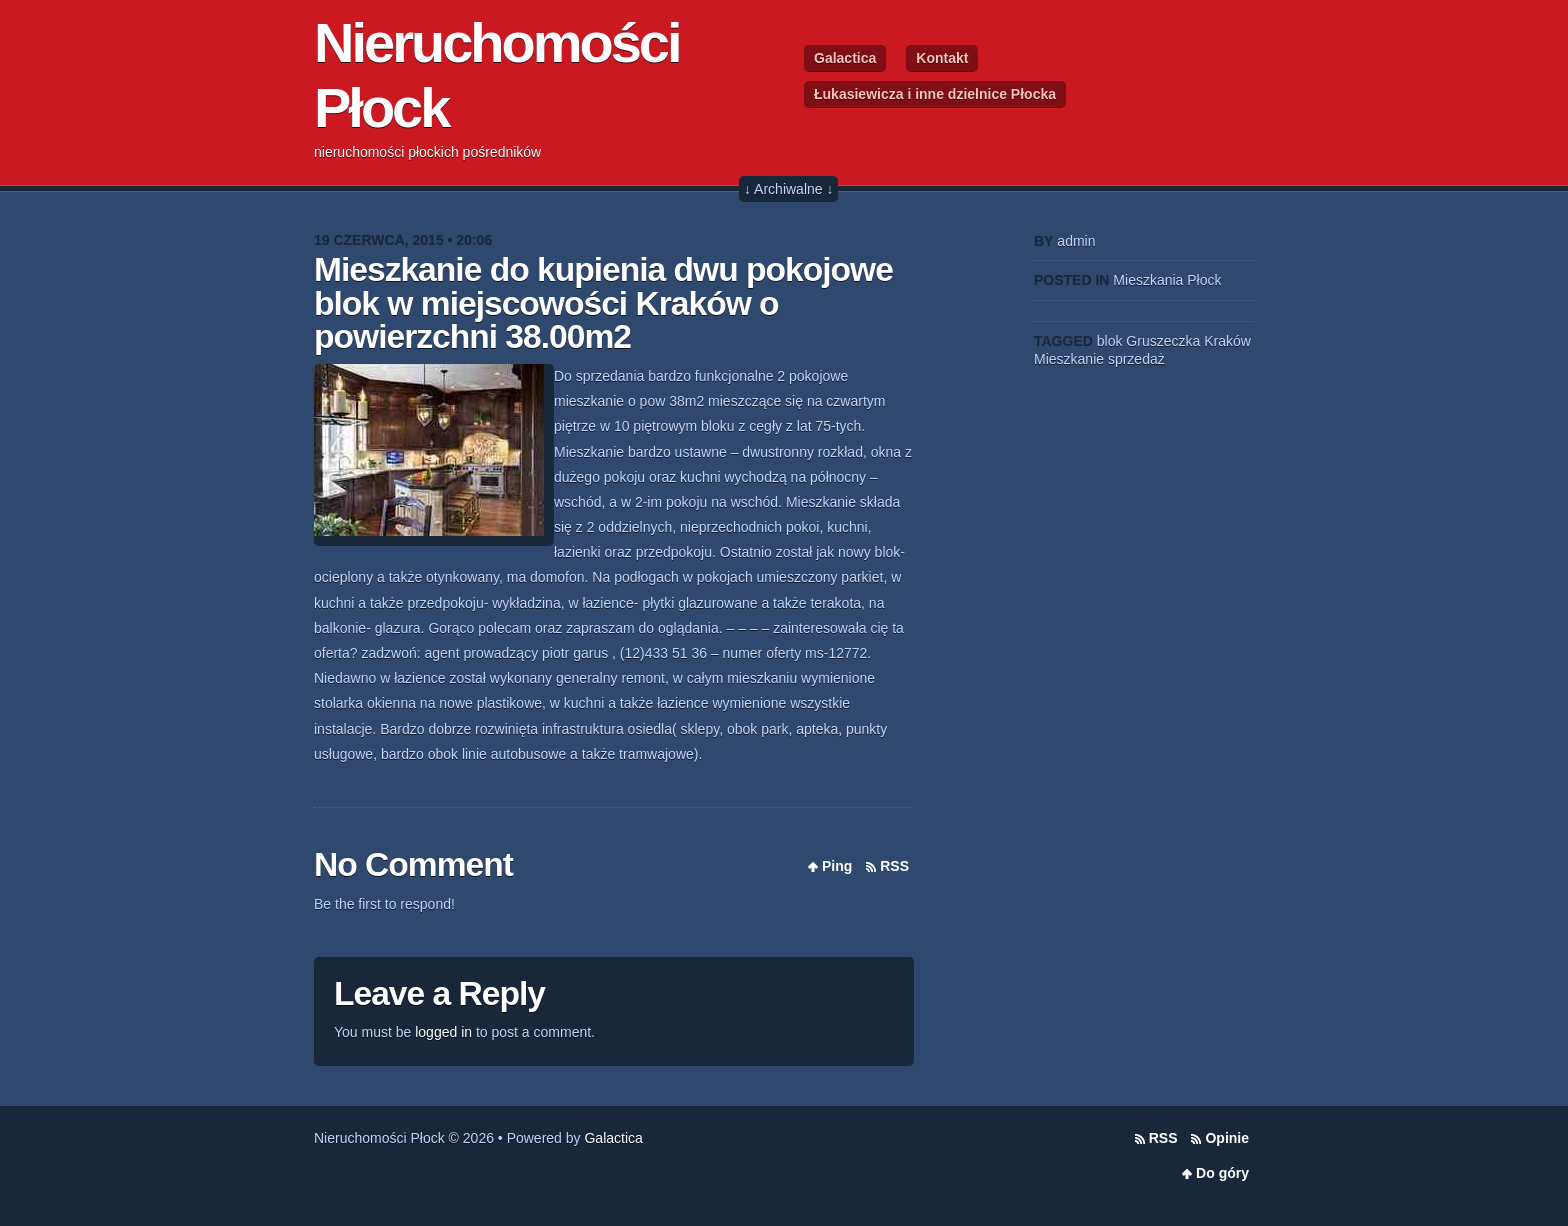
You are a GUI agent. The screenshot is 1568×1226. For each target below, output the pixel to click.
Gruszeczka (1163, 341)
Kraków (1227, 341)
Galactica (845, 58)
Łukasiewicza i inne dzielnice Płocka (935, 94)
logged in (443, 1032)
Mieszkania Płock (1167, 280)
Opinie (1227, 1138)
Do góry (1222, 1173)
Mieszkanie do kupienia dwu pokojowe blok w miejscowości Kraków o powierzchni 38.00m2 (603, 303)
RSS (894, 866)
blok (1110, 341)
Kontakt (942, 58)
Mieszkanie (1069, 359)
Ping (837, 866)
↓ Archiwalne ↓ (788, 189)
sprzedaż (1136, 359)
